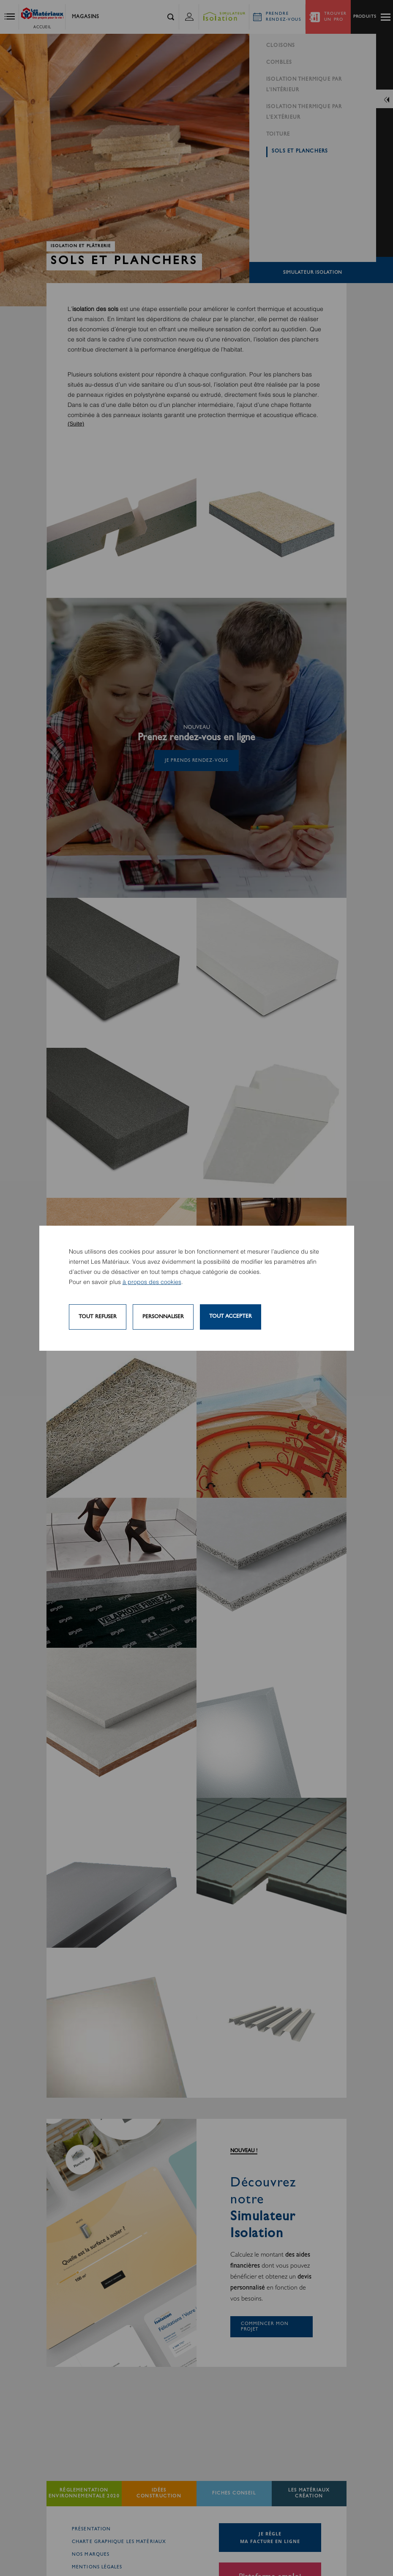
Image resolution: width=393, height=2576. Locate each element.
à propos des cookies (152, 1282)
